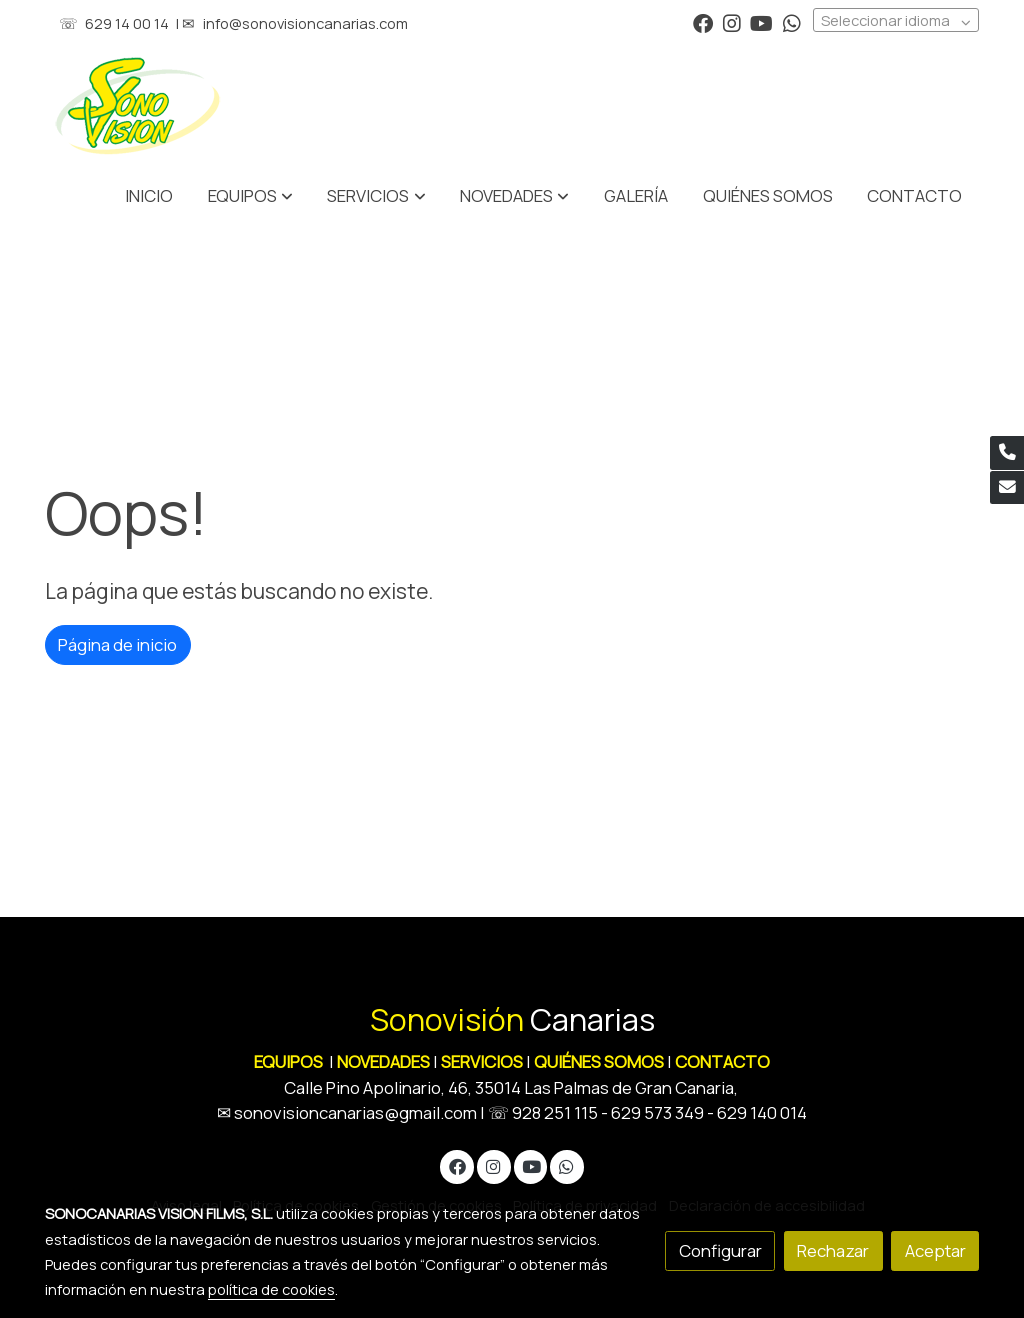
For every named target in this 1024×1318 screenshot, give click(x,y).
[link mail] (1007, 488)
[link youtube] (761, 22)
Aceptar (935, 1250)
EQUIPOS (288, 1061)
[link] (138, 106)
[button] (377, 195)
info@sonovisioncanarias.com (305, 23)
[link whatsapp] (792, 22)
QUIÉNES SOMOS (599, 1061)
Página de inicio (117, 644)
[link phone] (1007, 453)
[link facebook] (703, 22)
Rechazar (833, 1250)
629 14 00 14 (127, 23)
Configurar (720, 1250)
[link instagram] (732, 22)
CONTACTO (722, 1061)
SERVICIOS (482, 1061)
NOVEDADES (385, 1061)
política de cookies (271, 1289)
